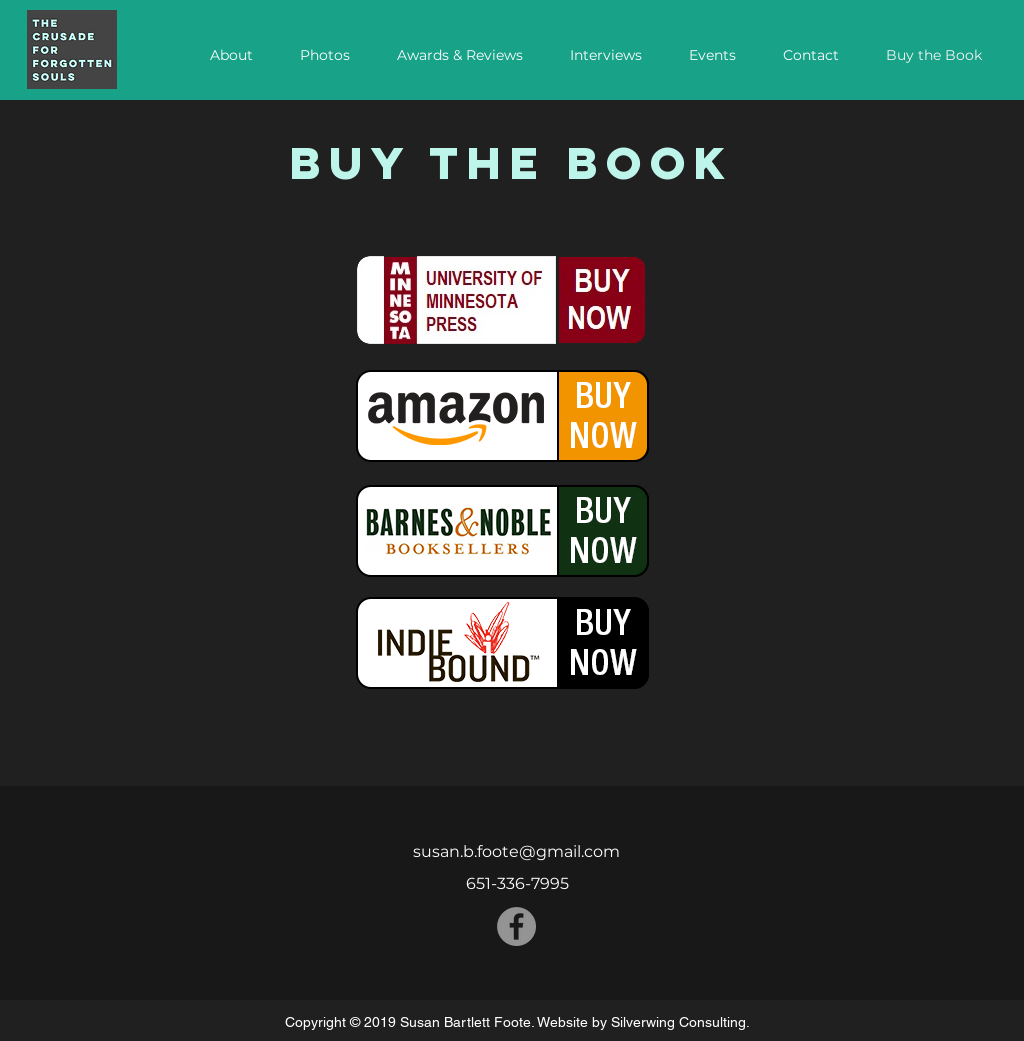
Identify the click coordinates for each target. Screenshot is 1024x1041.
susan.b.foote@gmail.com (516, 851)
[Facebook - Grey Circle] (516, 926)
